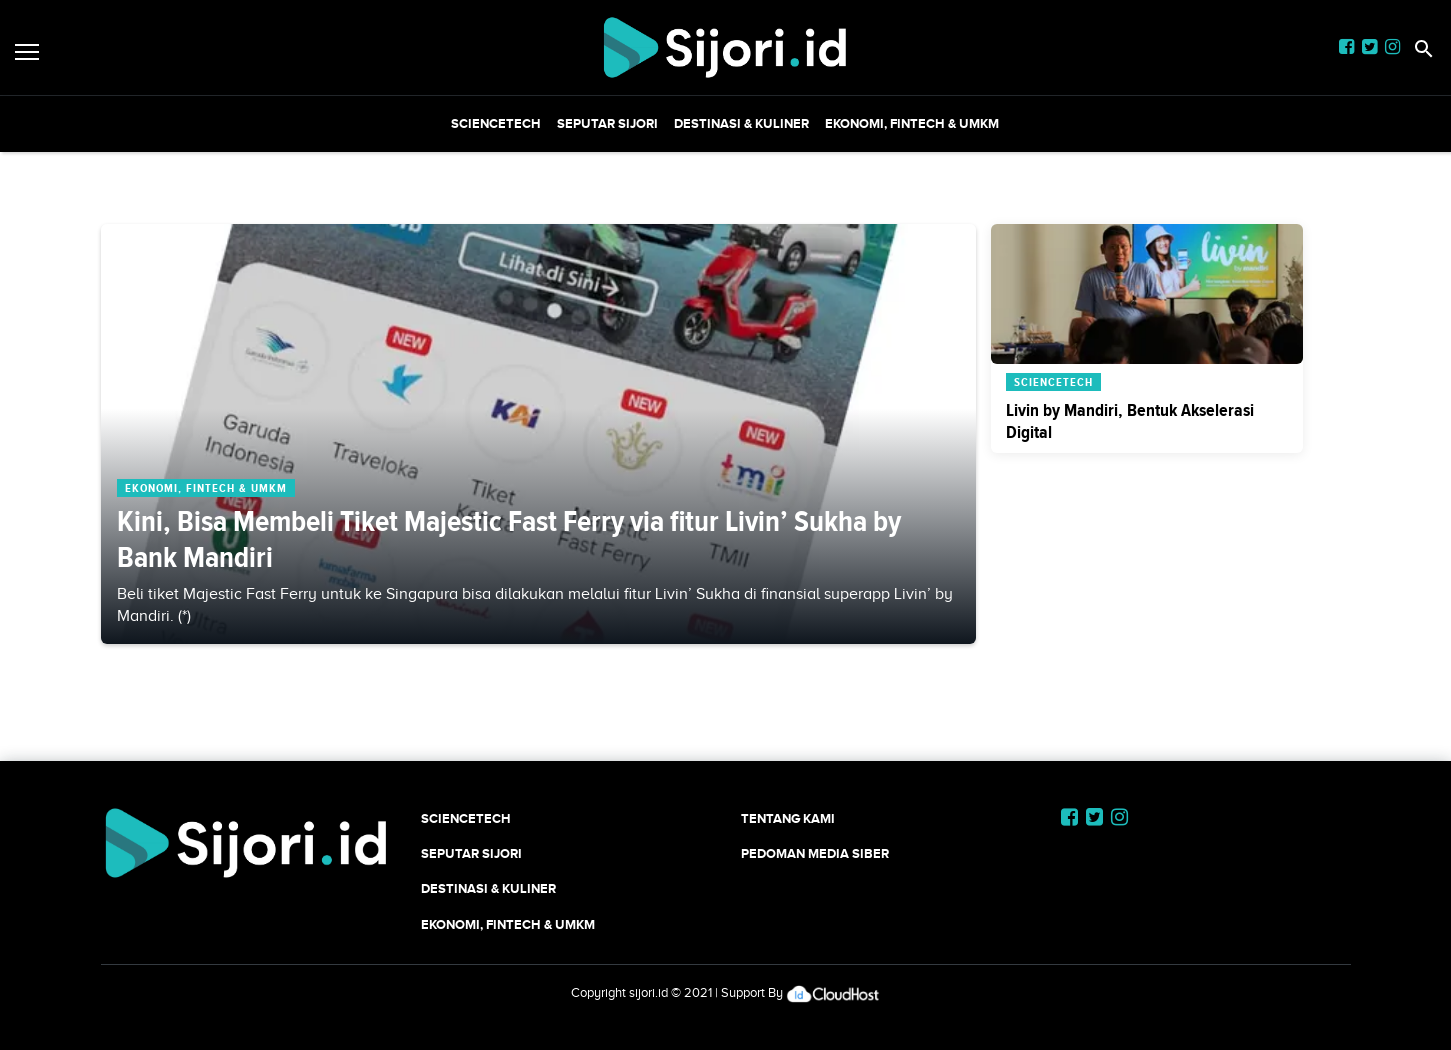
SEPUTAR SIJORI (607, 123)
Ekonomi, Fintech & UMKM (912, 123)
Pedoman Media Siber (815, 853)
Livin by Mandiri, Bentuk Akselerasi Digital (1130, 421)
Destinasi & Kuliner (741, 123)
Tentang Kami (788, 818)
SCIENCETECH (496, 123)
